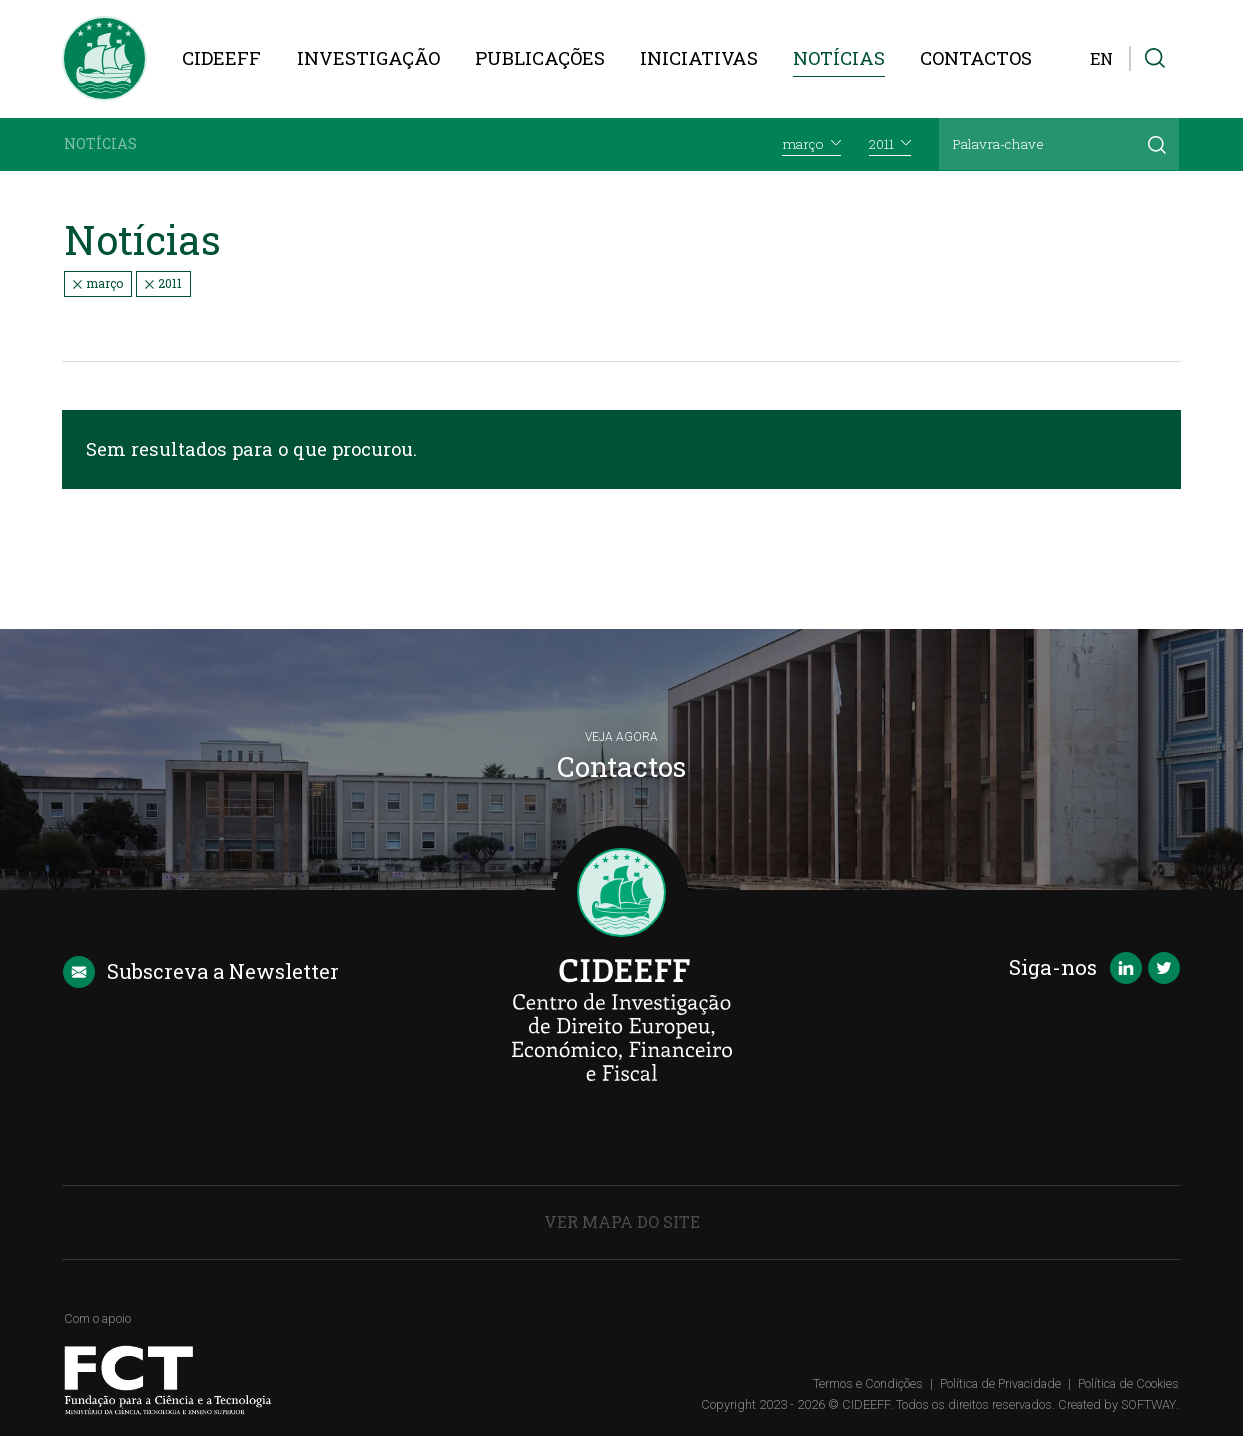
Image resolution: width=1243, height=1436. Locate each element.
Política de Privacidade (1000, 1383)
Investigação (368, 58)
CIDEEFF (221, 58)
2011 (163, 283)
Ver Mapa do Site (622, 1221)
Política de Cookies (1128, 1383)
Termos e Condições (868, 1383)
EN (1101, 58)
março (98, 283)
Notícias (839, 58)
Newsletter (200, 972)
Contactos (976, 58)
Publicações (540, 58)
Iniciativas (699, 58)
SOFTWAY (1148, 1404)
